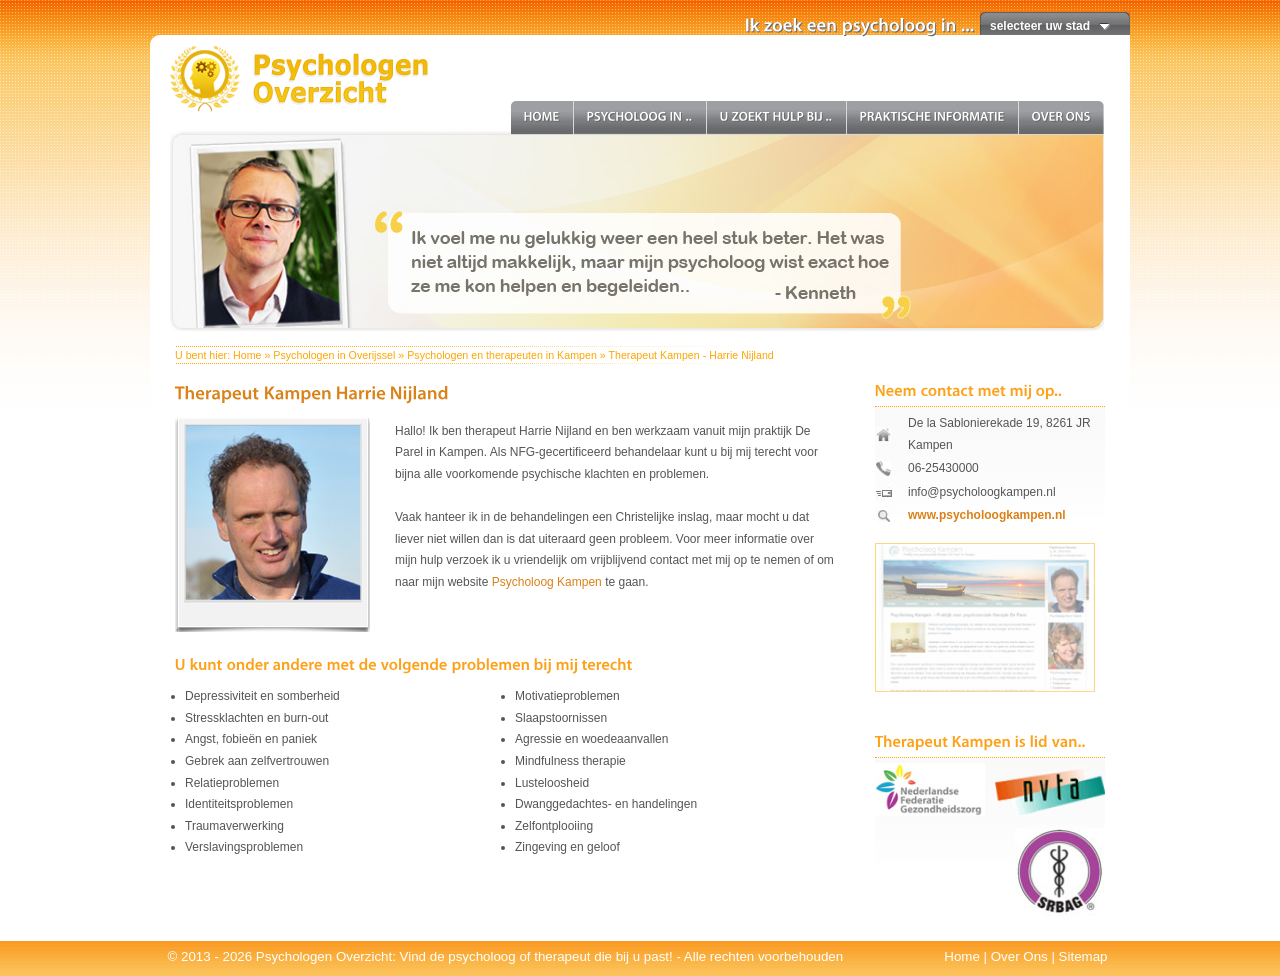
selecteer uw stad (1040, 26)
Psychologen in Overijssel (334, 355)
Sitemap (1083, 956)
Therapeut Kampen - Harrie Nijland (690, 355)
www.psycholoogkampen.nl (987, 515)
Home (247, 355)
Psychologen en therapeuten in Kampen (502, 355)
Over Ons (1019, 956)
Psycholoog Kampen (547, 582)
